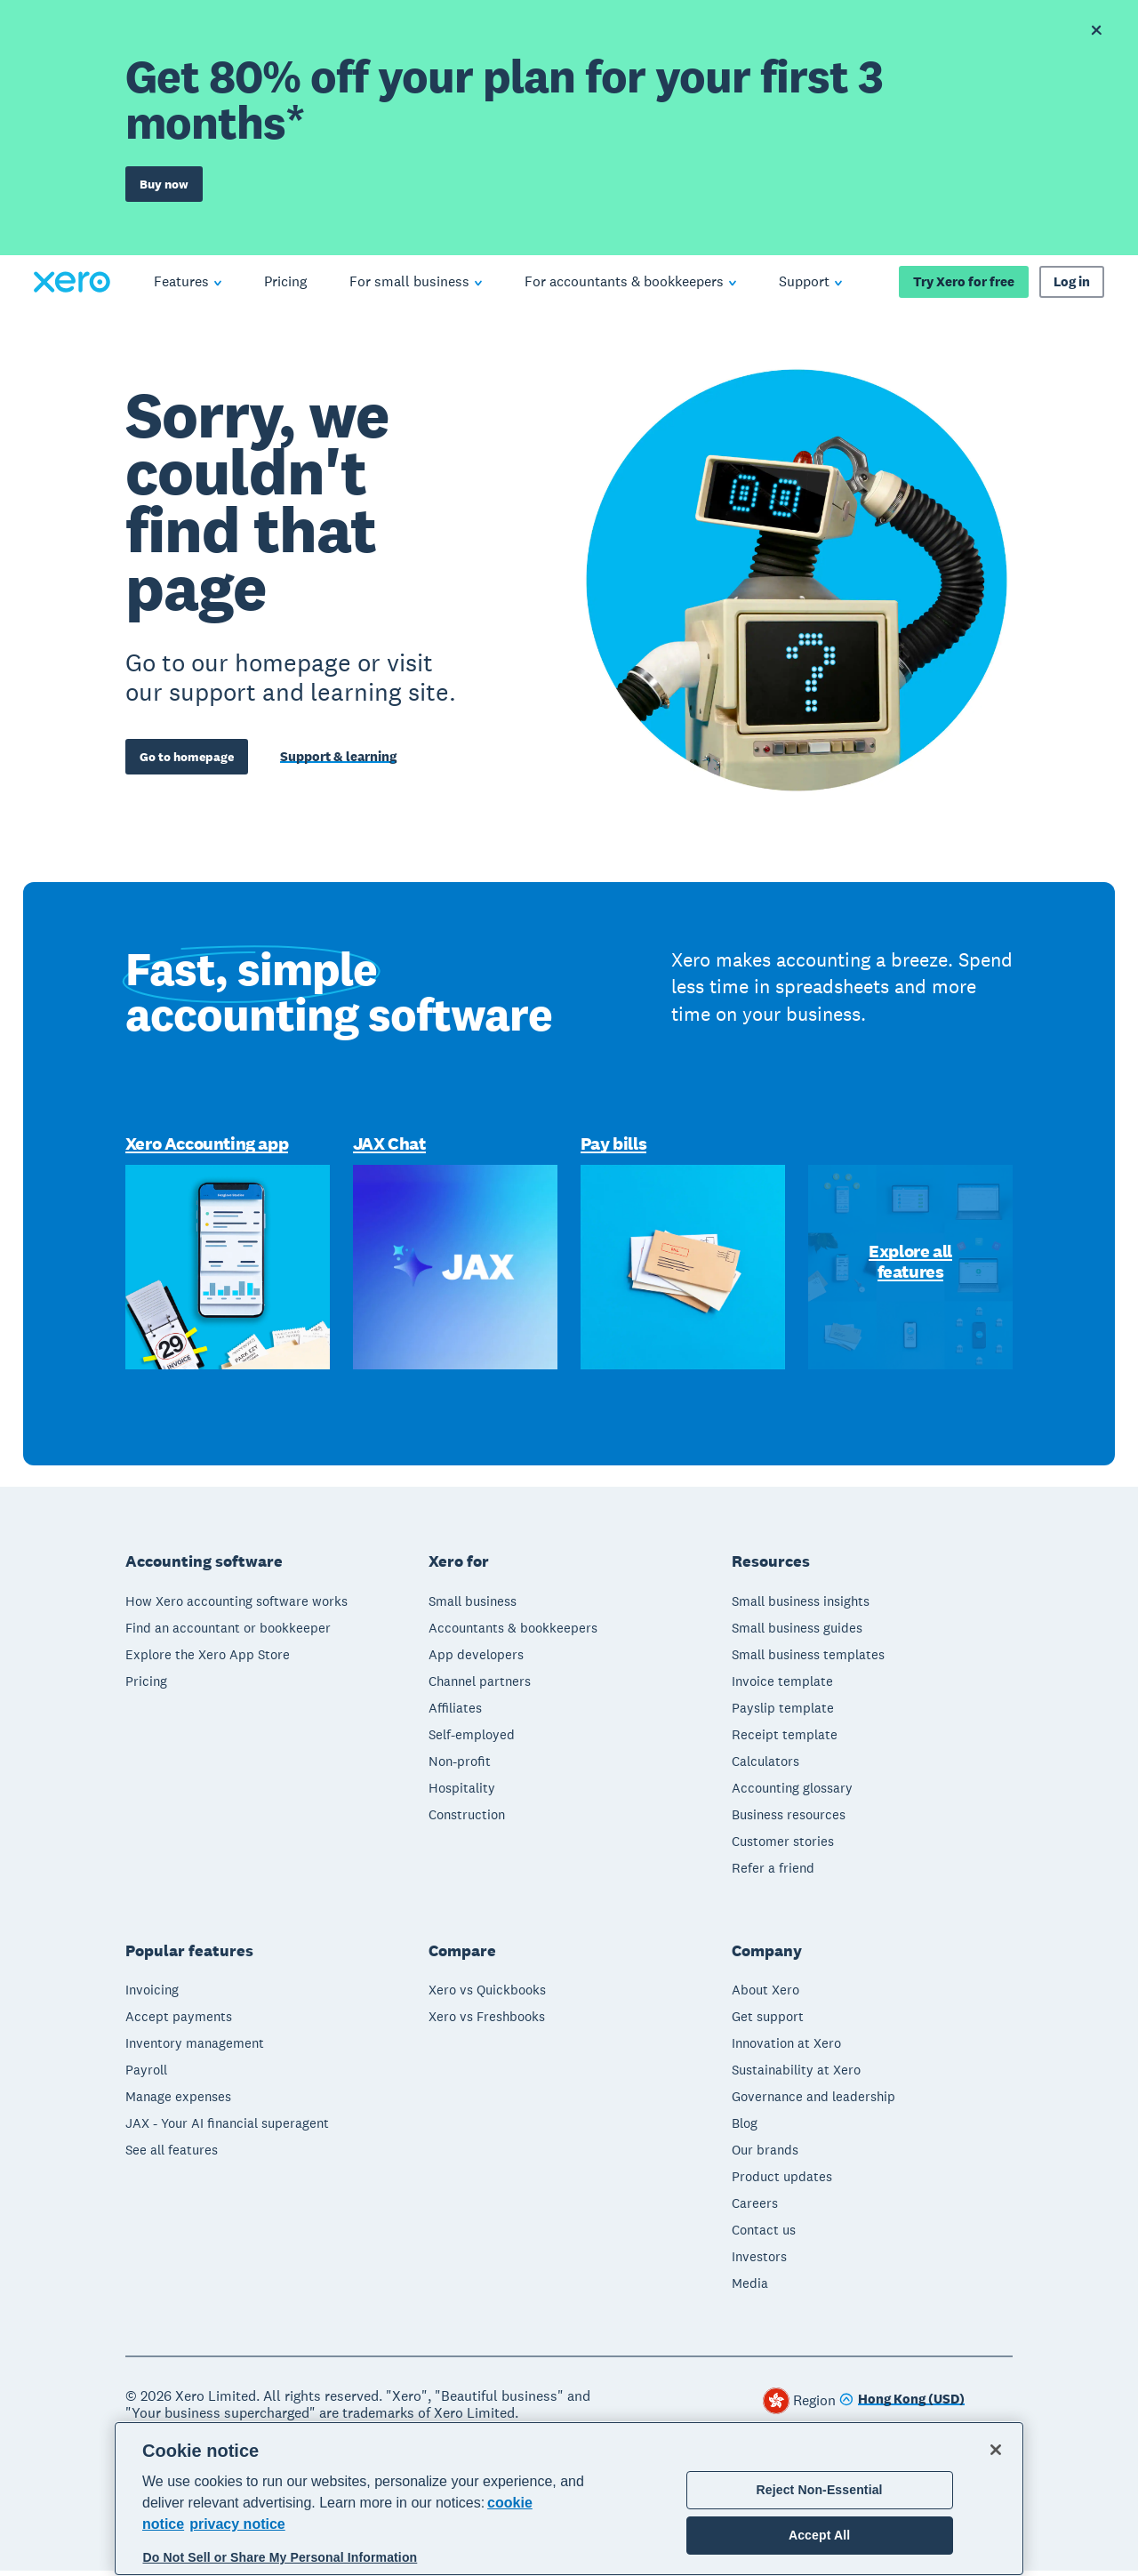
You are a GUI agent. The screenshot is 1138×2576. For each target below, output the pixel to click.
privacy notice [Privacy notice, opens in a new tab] (237, 2524)
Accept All (819, 2535)
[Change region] (902, 2405)
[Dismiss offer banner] (1095, 30)
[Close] (995, 2449)
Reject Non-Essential (820, 2490)
